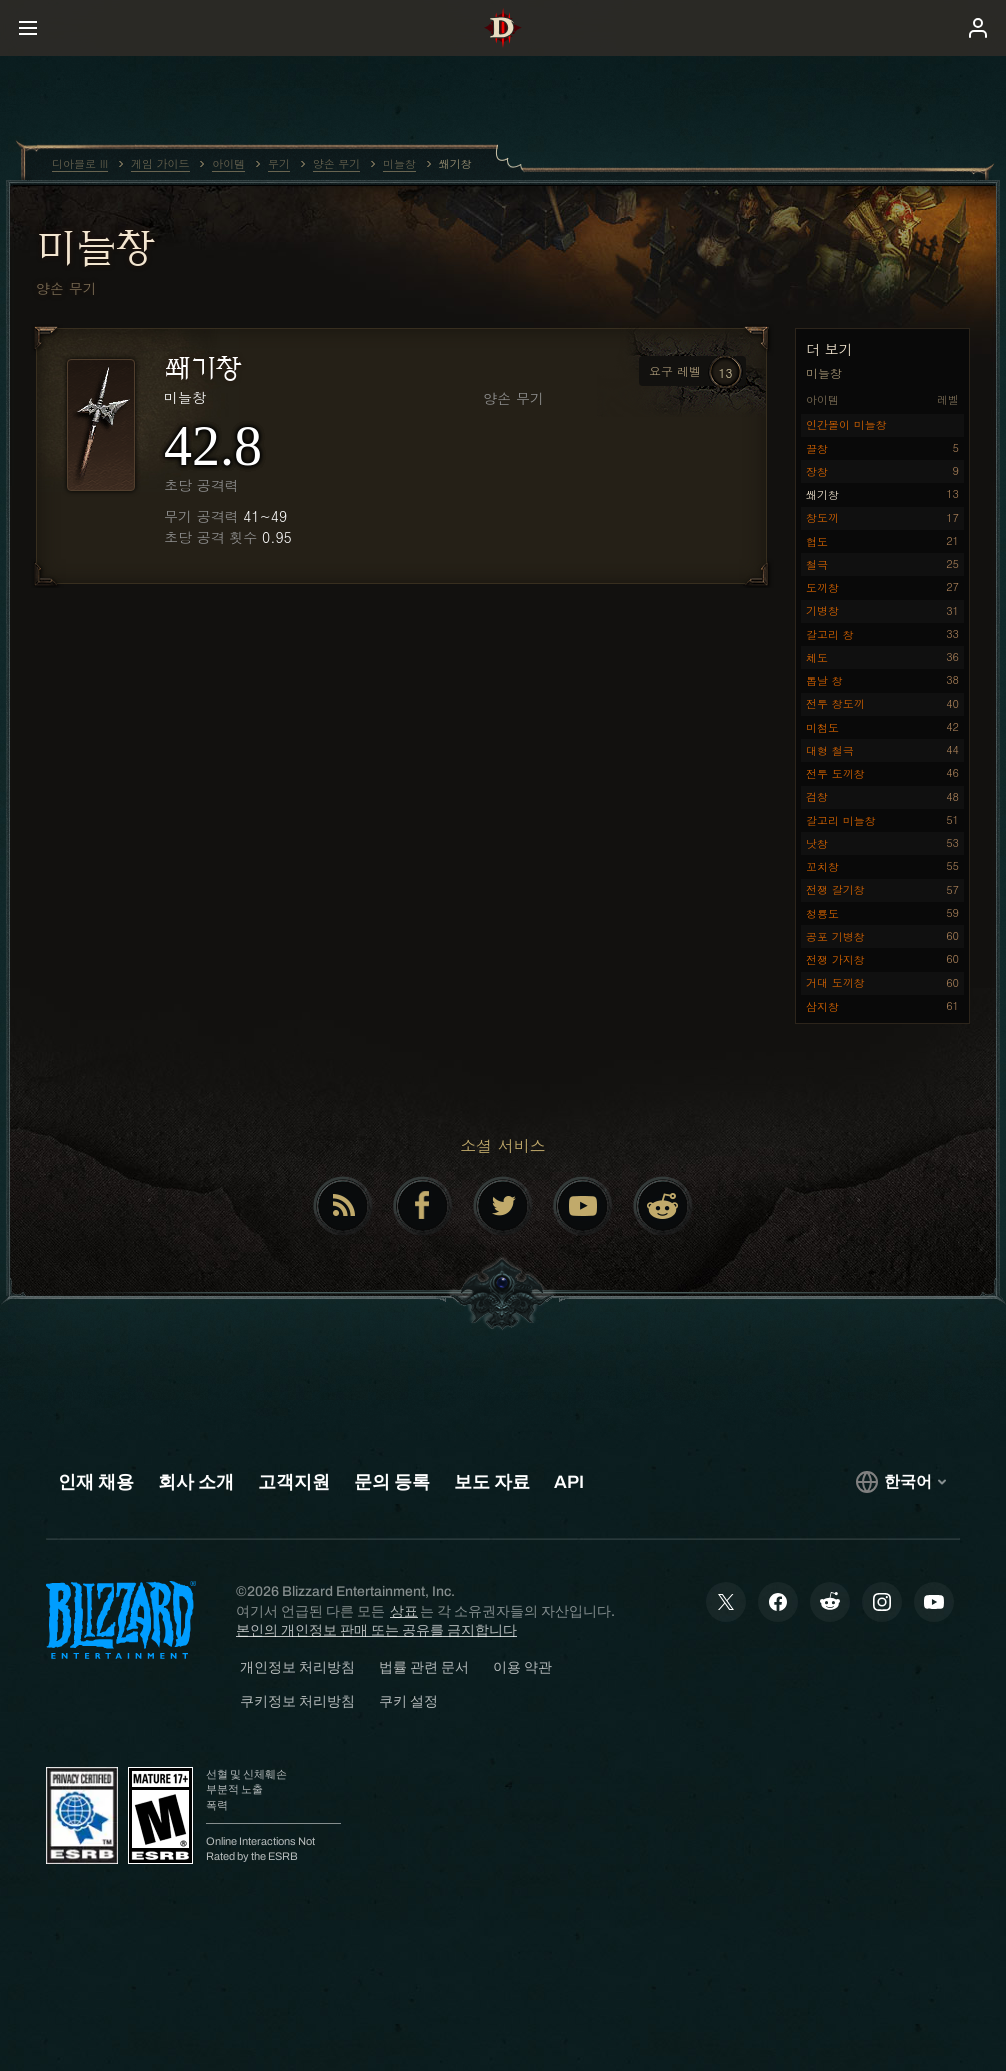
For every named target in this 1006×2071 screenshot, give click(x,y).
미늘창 (95, 247)
